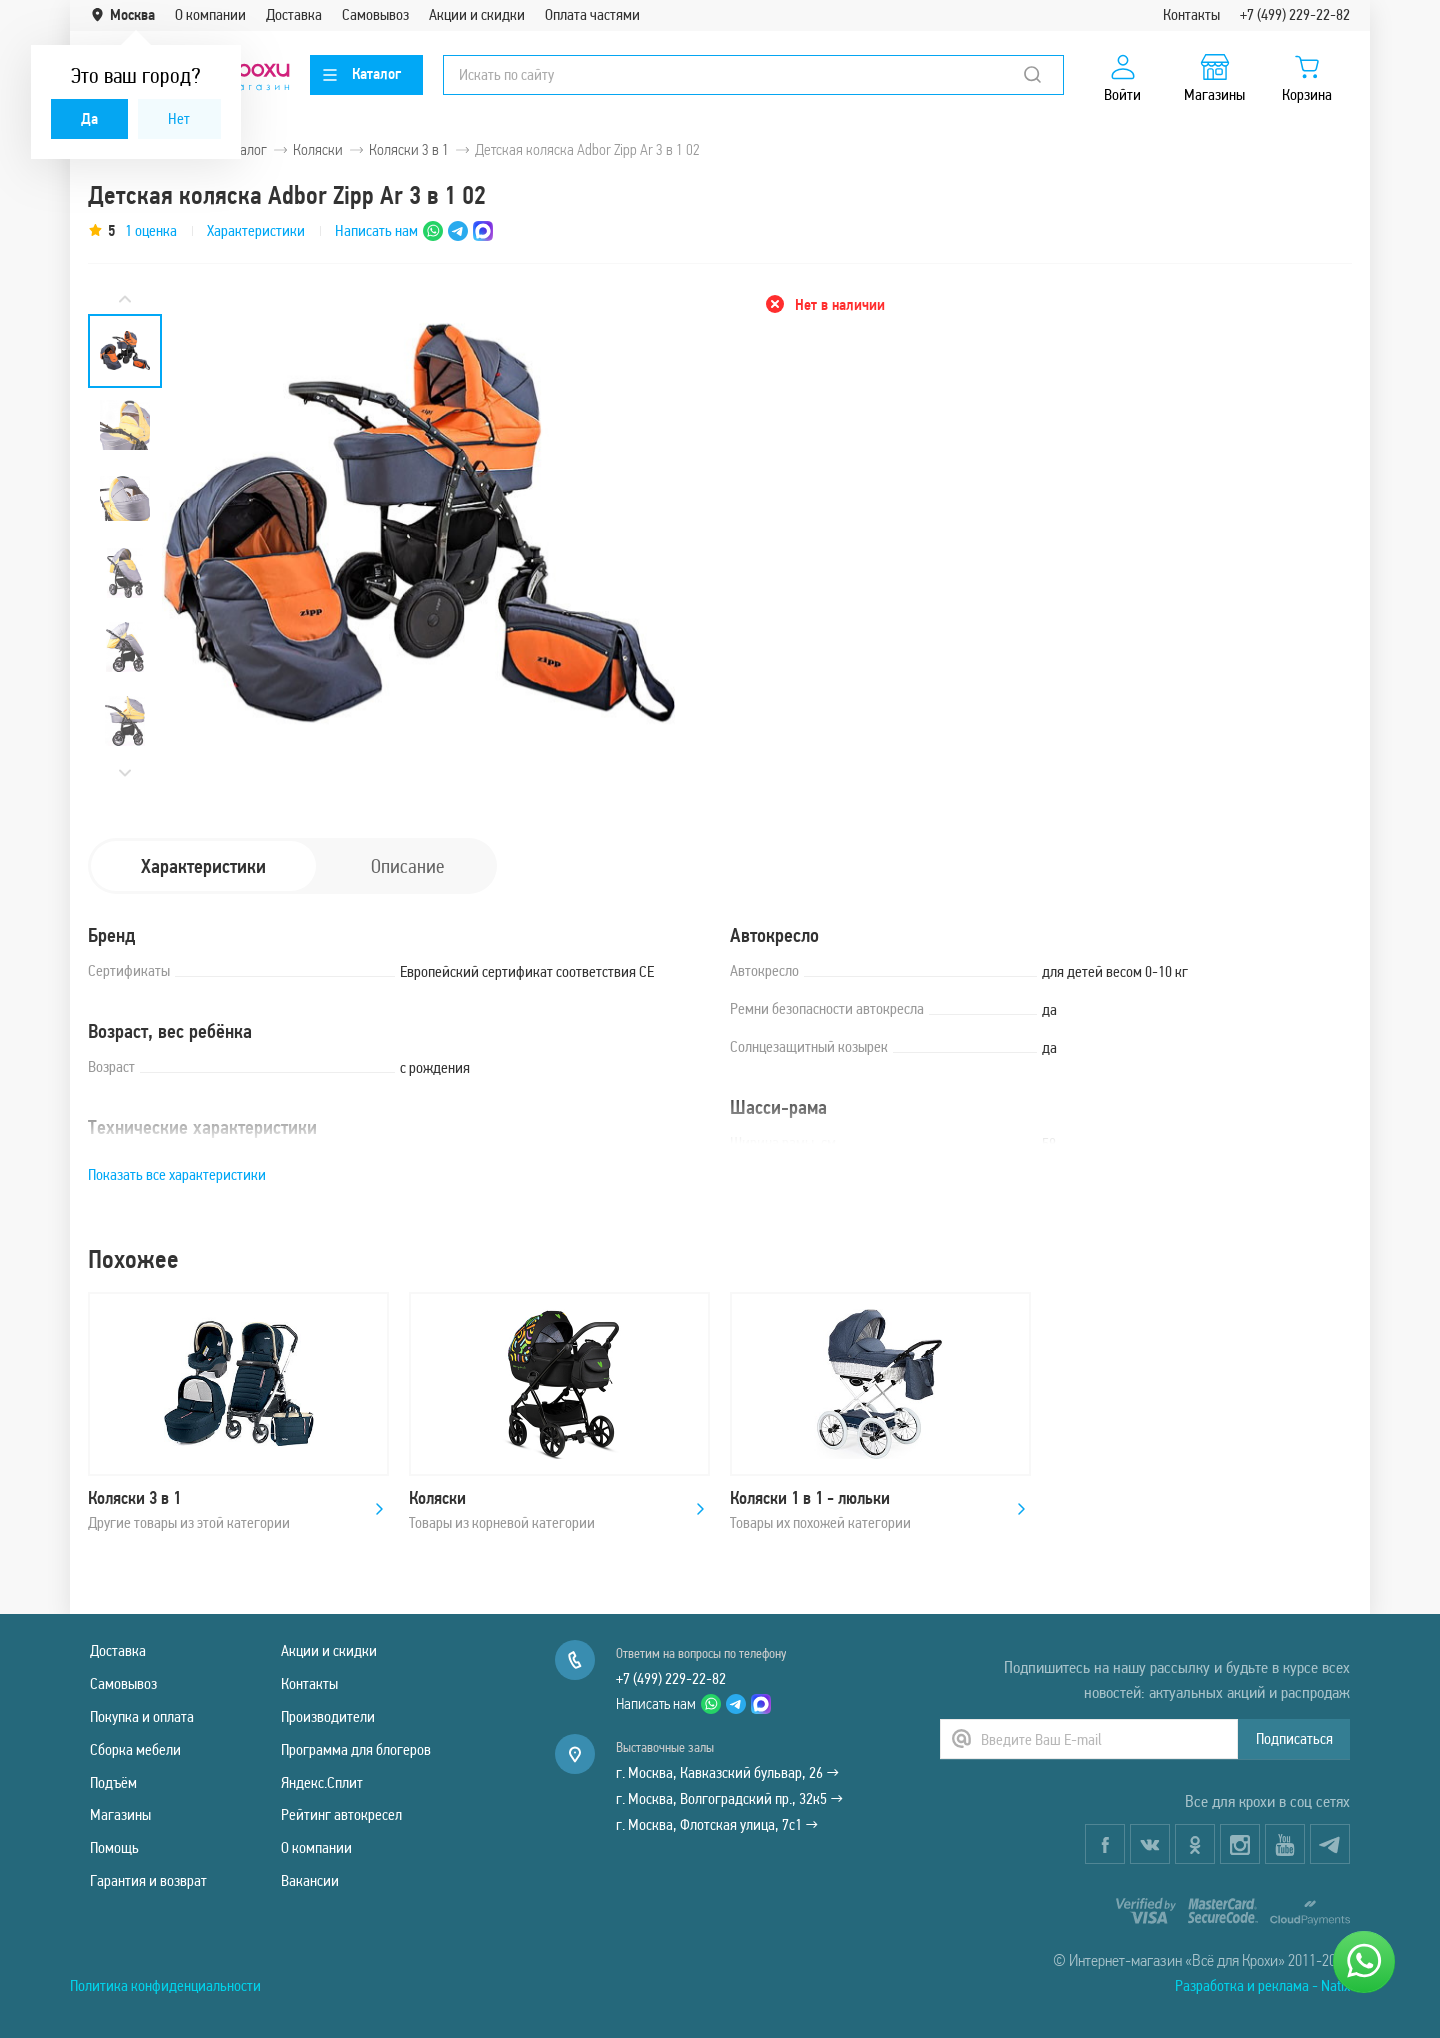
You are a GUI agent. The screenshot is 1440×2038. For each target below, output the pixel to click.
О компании (210, 14)
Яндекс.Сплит (322, 1782)
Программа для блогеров (356, 1749)
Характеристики (256, 230)
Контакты (1191, 14)
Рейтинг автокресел (341, 1814)
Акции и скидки (477, 14)
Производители (328, 1716)
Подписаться (1294, 1738)
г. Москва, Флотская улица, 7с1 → (717, 1824)
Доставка (294, 14)
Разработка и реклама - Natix (1262, 1985)
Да (89, 118)
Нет (179, 118)
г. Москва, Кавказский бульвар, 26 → (727, 1772)
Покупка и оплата (142, 1716)
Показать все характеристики (177, 1174)
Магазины (120, 1814)
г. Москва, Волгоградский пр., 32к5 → (729, 1798)
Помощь (114, 1847)
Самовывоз (375, 14)
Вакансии (310, 1880)
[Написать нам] (1364, 1962)
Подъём (113, 1782)
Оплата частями (592, 14)
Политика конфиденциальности (165, 1985)
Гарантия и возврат (148, 1880)
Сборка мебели (135, 1749)
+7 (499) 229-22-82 (1295, 14)
